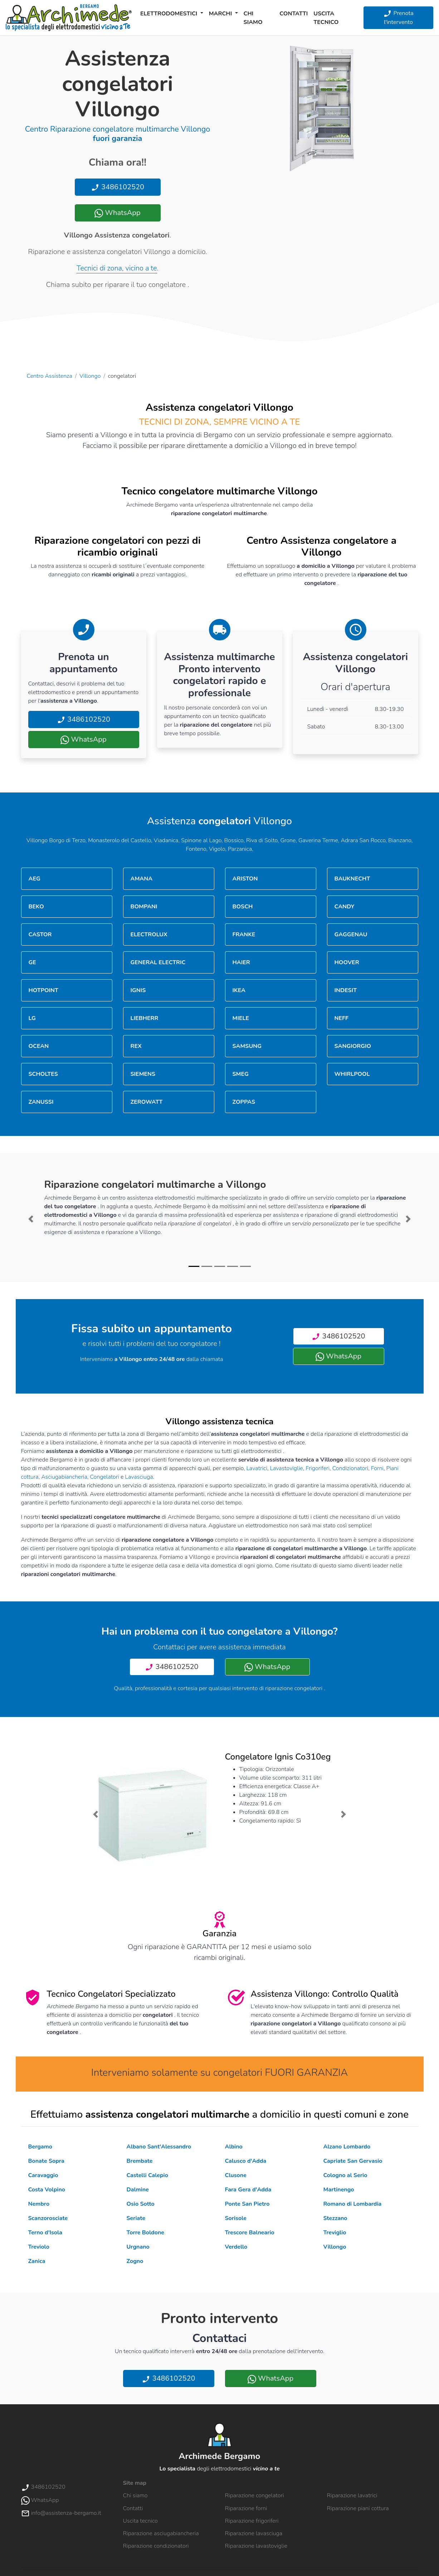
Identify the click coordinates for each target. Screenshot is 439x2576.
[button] (31, 1219)
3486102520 (117, 187)
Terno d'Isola (45, 2232)
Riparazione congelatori (254, 2495)
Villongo (90, 376)
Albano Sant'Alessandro (159, 2147)
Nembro (39, 2204)
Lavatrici (256, 1468)
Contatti (293, 14)
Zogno (135, 2261)
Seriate (136, 2218)
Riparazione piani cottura (358, 2508)
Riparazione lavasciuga (254, 2533)
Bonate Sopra (46, 2161)
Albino (234, 2147)
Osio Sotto (141, 2204)
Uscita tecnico (325, 18)
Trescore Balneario (249, 2232)
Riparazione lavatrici (352, 2495)
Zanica (36, 2261)
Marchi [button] (221, 14)
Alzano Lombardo (347, 2147)
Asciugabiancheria (64, 1477)
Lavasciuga (139, 1477)
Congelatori (104, 1477)
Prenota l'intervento (398, 17)
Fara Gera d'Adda (248, 2190)
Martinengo (338, 2190)
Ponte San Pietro (247, 2204)
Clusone (236, 2175)
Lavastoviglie (286, 1468)
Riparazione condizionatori (156, 2546)
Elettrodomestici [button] (169, 14)
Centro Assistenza (49, 376)
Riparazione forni (246, 2508)
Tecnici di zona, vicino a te (117, 268)
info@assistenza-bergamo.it (61, 2513)
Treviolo (38, 2247)
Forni (377, 1468)
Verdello (236, 2247)
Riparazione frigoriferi (252, 2521)
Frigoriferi (318, 1468)
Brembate (140, 2161)
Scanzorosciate (48, 2218)
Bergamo (40, 2147)
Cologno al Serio (345, 2175)
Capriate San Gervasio (352, 2161)
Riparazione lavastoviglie (256, 2546)
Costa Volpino (46, 2190)
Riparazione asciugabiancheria (161, 2533)
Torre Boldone (145, 2232)
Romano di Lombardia (352, 2204)
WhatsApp (117, 213)
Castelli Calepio (147, 2175)
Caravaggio (43, 2175)
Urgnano (138, 2247)
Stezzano (335, 2218)
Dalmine (138, 2190)
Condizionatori (350, 1468)
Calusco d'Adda (246, 2161)
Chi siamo (253, 18)
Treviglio (334, 2232)
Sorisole (236, 2218)
